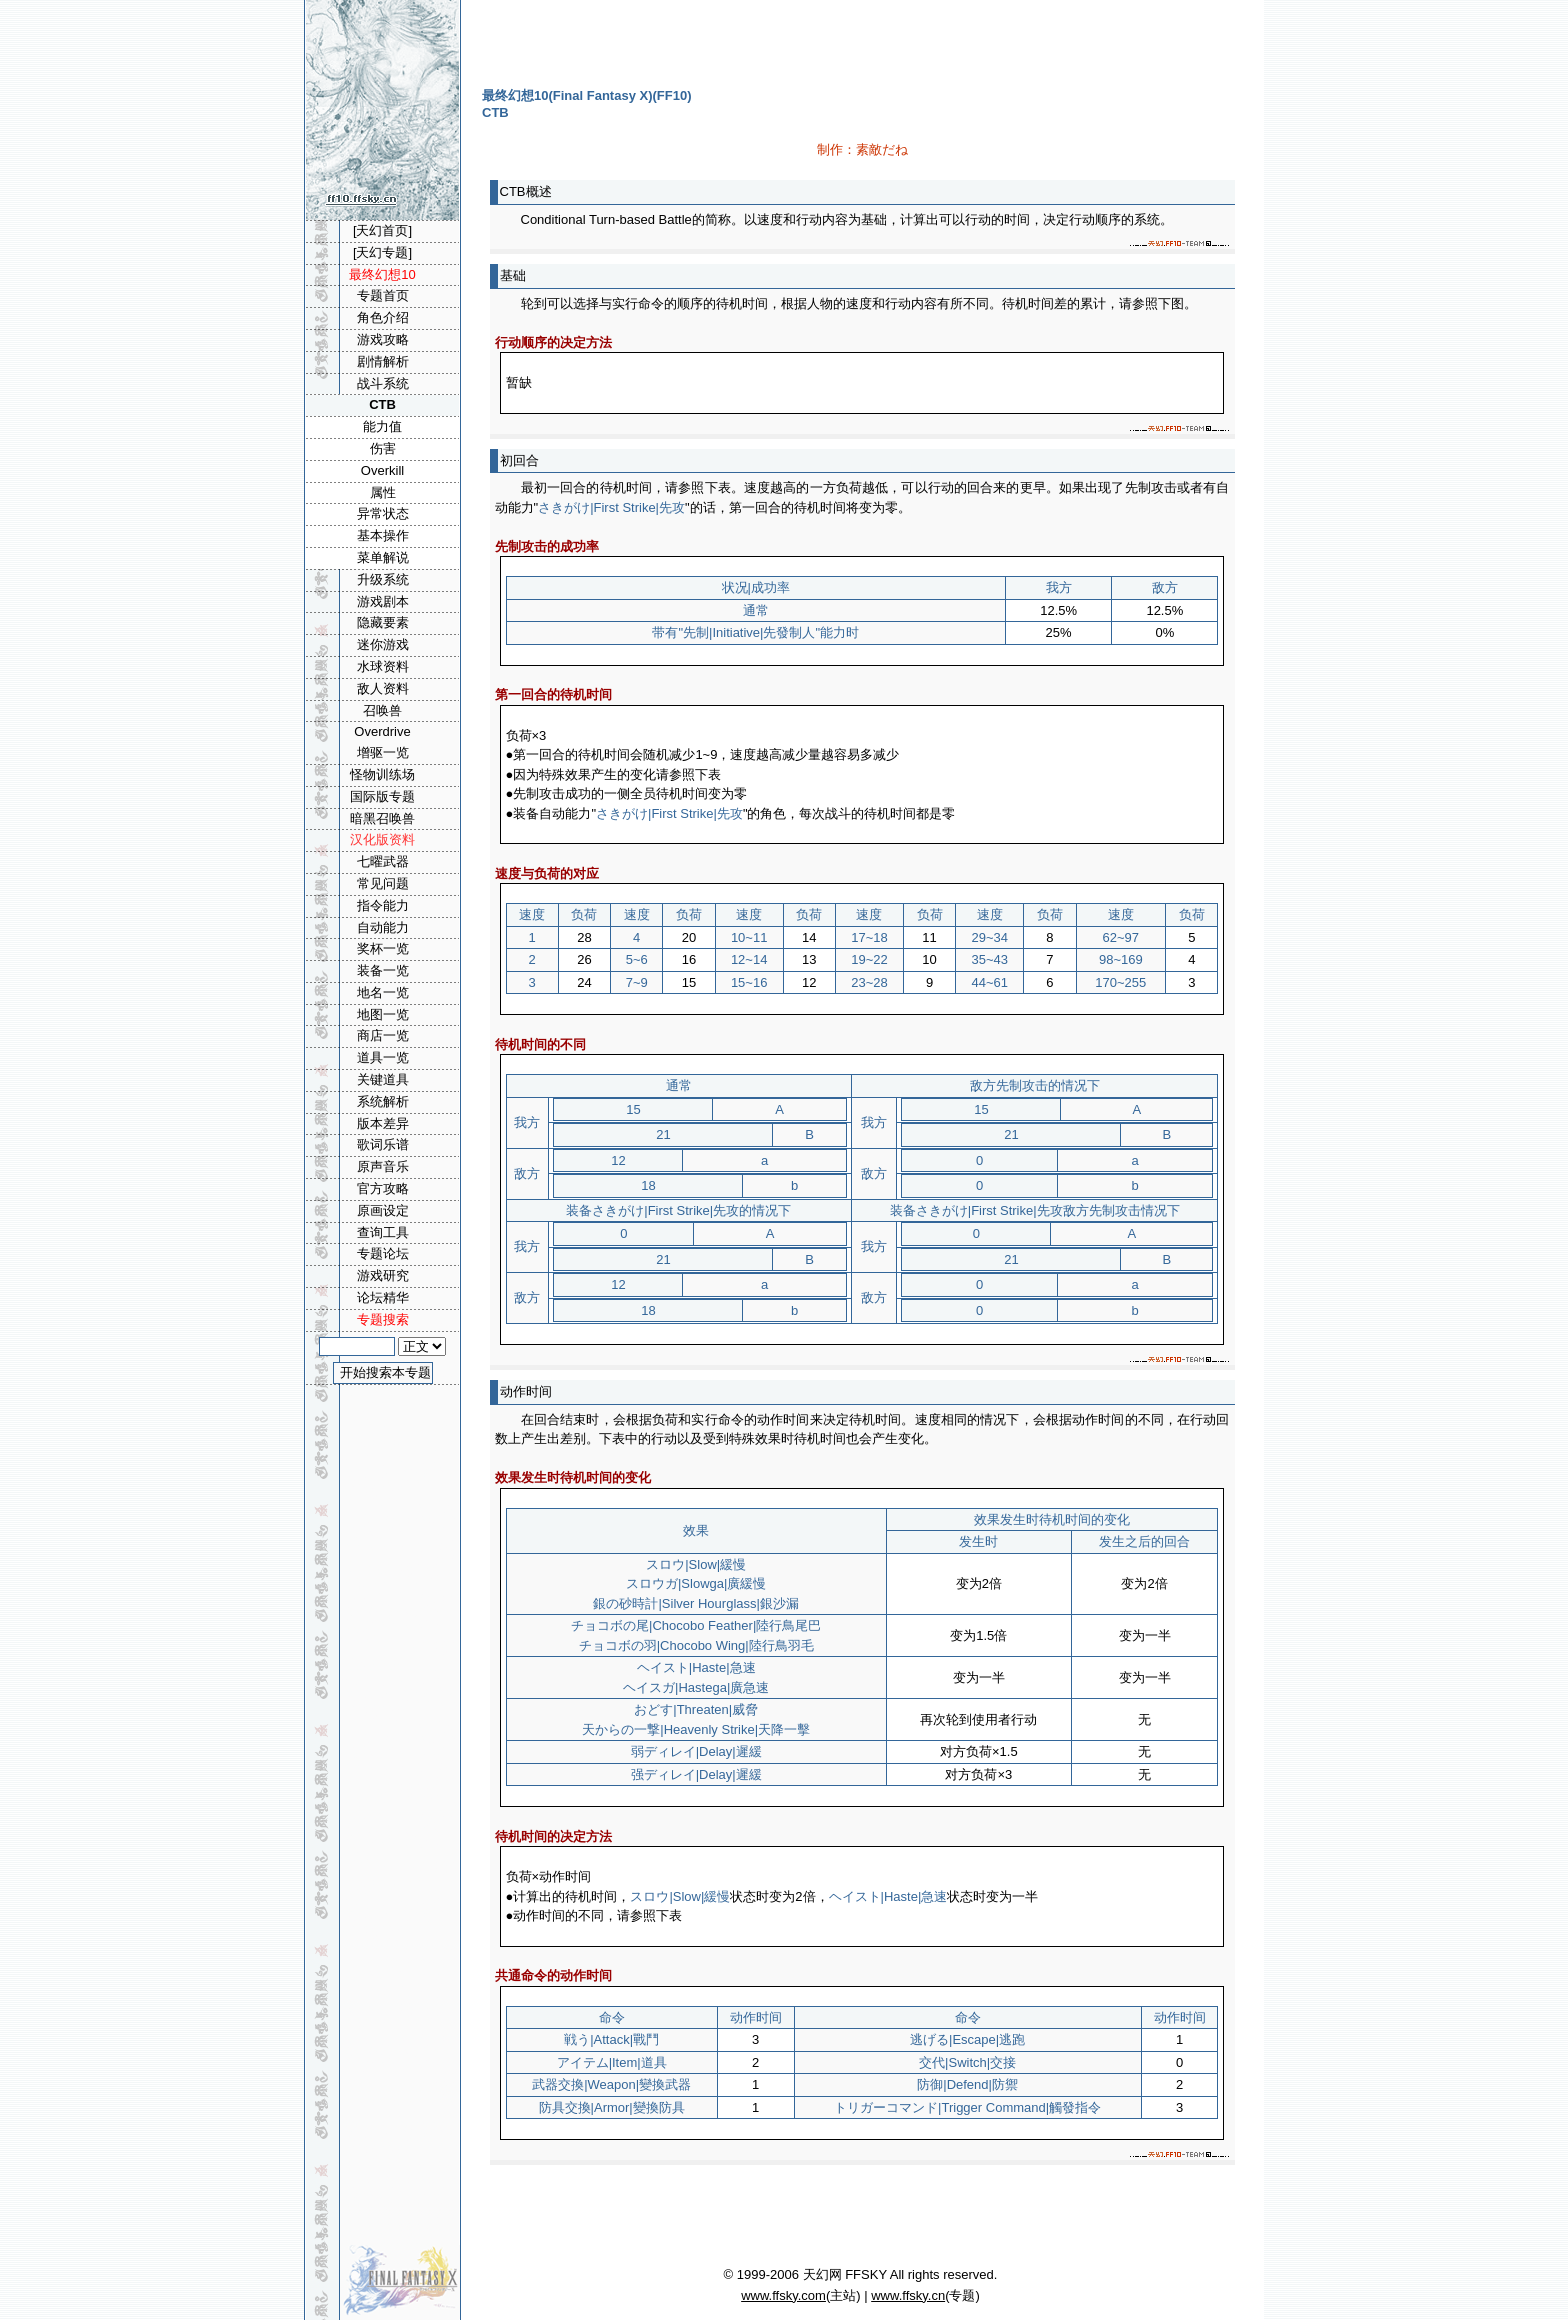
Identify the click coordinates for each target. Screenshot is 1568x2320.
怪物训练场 (382, 774)
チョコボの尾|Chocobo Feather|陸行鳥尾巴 (696, 1625)
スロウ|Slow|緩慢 (696, 1564)
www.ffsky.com (783, 2295)
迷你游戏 (383, 644)
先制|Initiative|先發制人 (749, 632)
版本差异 (383, 1123)
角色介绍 (383, 317)
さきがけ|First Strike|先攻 (611, 507)
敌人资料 (383, 688)
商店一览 (383, 1035)
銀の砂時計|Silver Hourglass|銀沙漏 (695, 1603)
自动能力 (383, 927)
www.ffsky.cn (908, 2295)
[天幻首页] (382, 230)
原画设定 (383, 1210)
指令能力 (383, 905)
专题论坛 (383, 1253)
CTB (382, 404)
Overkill (382, 470)
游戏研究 (383, 1275)
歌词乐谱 (383, 1144)
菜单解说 (383, 557)
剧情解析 (383, 361)
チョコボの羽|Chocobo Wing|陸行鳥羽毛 (696, 1645)
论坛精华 (383, 1297)
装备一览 (383, 970)
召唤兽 (382, 710)
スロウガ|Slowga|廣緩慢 (696, 1583)
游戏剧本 (383, 601)
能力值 (382, 426)
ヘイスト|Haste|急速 (696, 1667)
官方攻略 (383, 1188)
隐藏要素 (383, 622)
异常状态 (383, 513)
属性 (383, 492)
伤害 (383, 448)
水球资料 (383, 666)
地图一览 (383, 1014)
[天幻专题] (382, 252)
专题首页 (383, 295)
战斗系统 (383, 383)
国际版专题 (382, 796)
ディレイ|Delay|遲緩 (703, 1751)
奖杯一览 (383, 948)
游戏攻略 (383, 339)
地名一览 (383, 992)
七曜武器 (383, 861)
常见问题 (383, 883)
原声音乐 (383, 1166)
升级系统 (383, 579)
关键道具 (383, 1079)
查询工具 (383, 1232)
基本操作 (383, 535)
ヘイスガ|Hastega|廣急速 (696, 1687)
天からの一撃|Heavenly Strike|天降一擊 (696, 1729)
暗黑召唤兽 (382, 818)
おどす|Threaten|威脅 (696, 1709)
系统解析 (383, 1101)
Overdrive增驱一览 (382, 742)
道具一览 (383, 1057)
